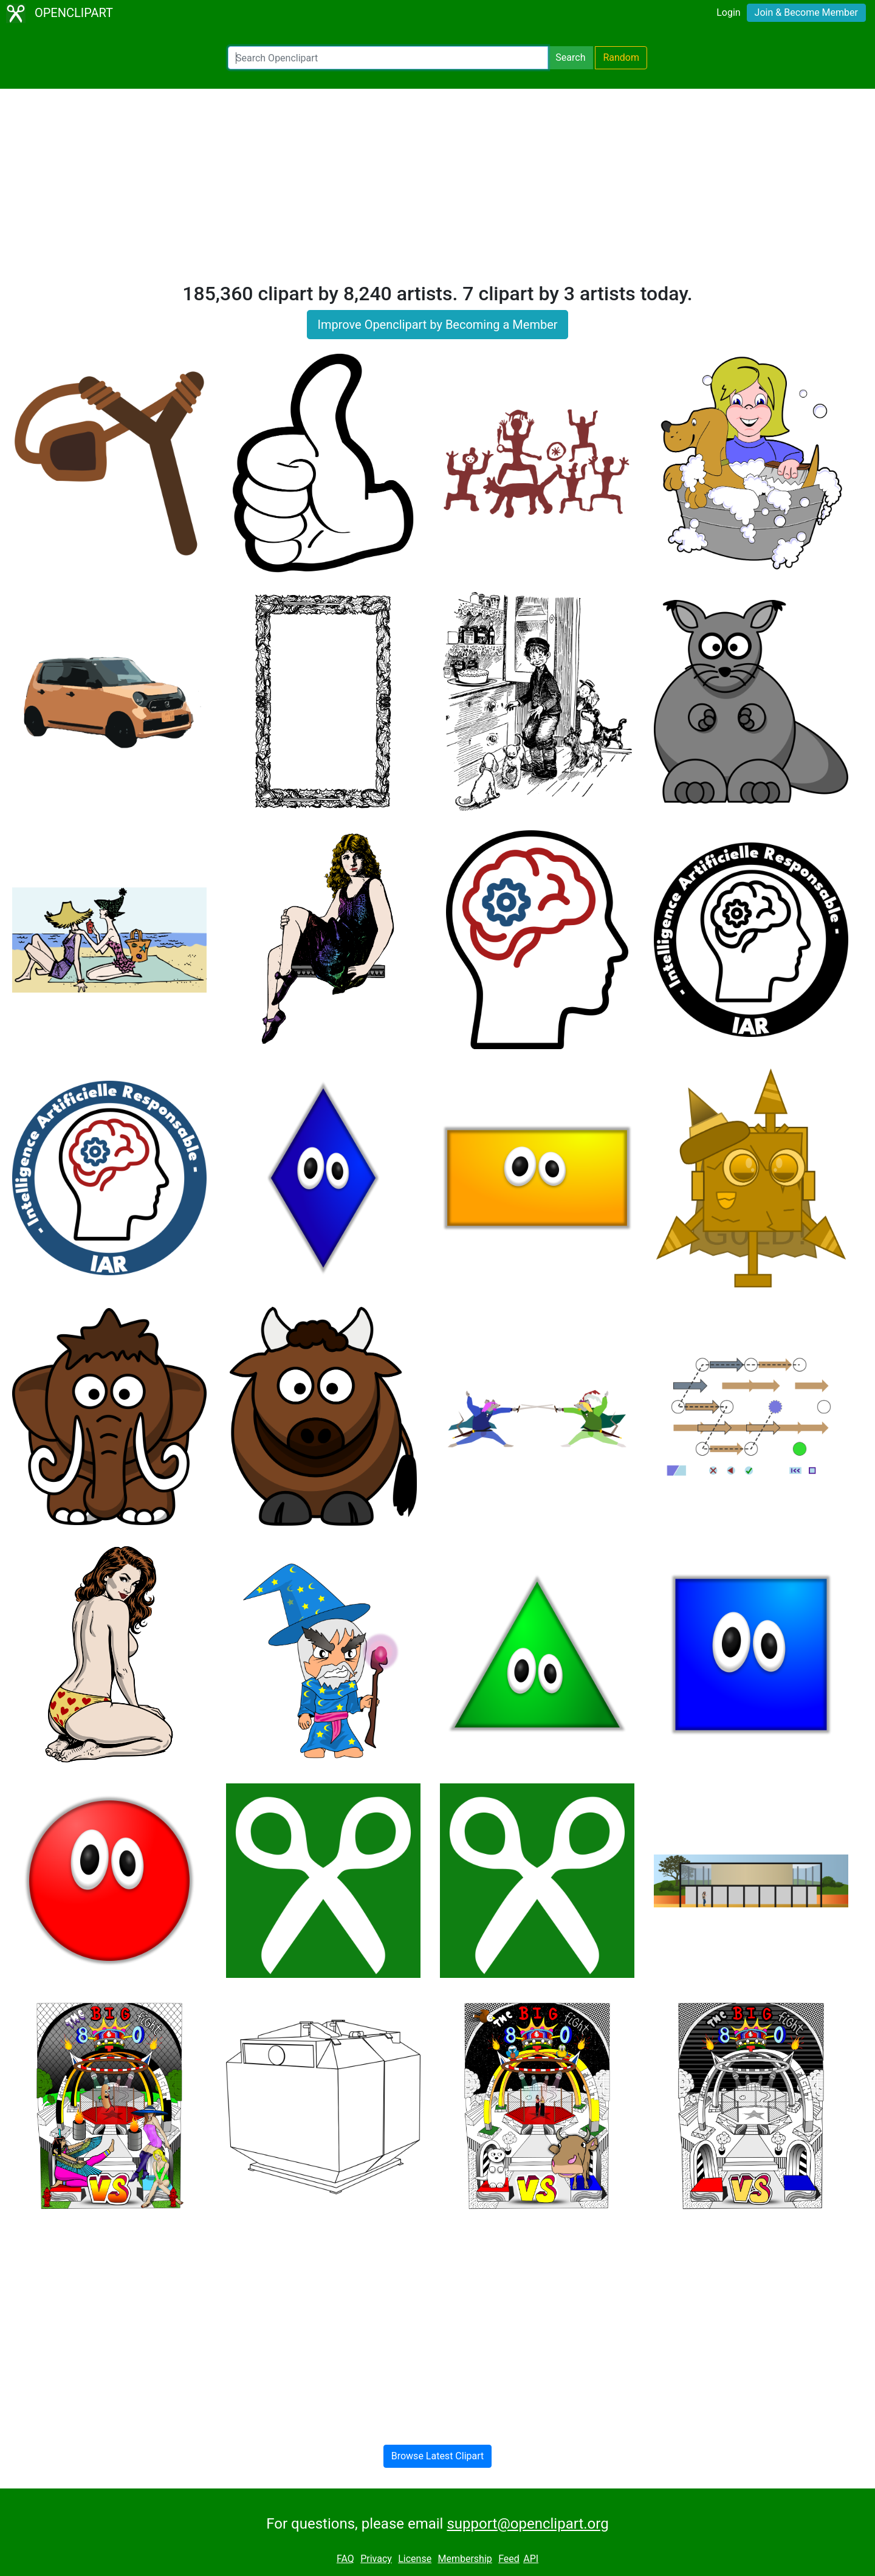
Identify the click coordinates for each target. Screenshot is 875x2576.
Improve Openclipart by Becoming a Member (437, 324)
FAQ (345, 2558)
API (530, 2558)
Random (621, 57)
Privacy (376, 2558)
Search (570, 57)
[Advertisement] (437, 191)
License (414, 2558)
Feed (509, 2558)
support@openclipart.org (527, 2523)
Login (728, 12)
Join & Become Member (806, 12)
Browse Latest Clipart (437, 2456)
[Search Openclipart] (388, 57)
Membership (464, 2558)
